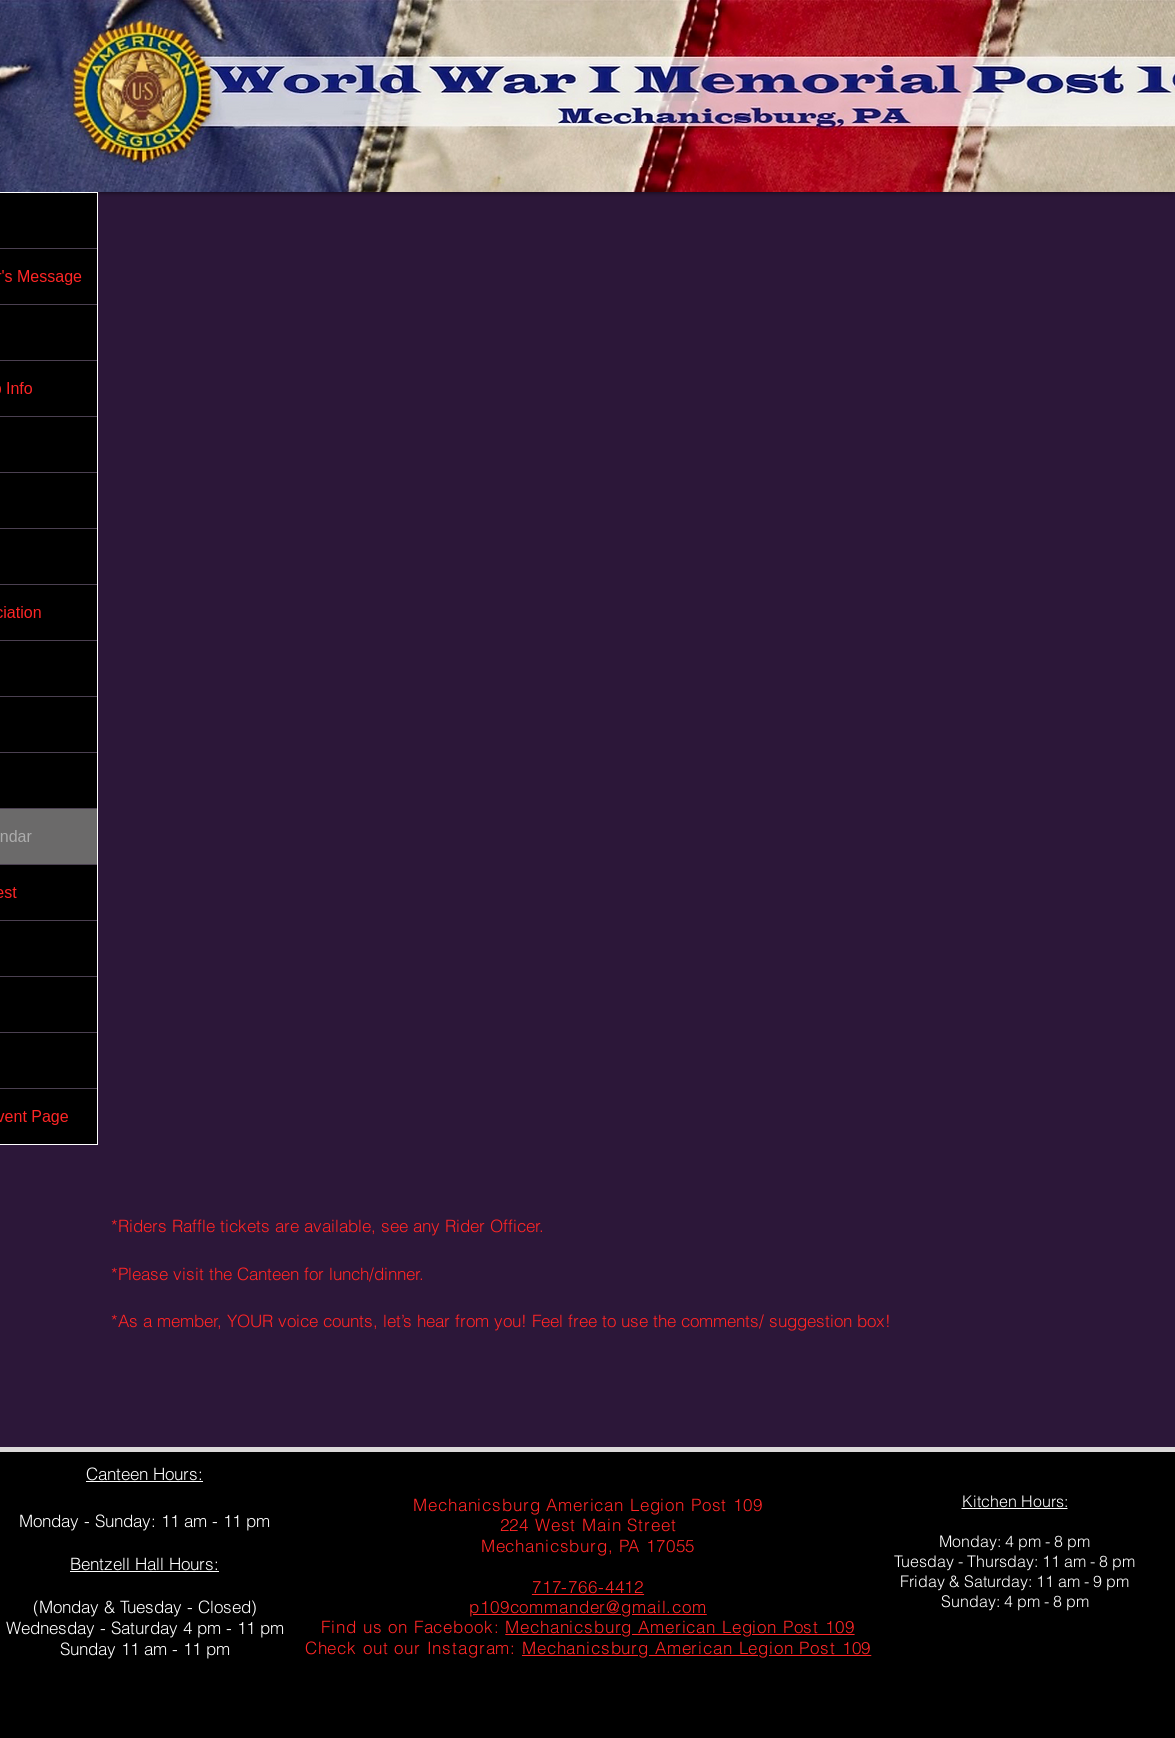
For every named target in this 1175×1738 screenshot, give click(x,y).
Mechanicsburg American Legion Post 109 (679, 1626)
